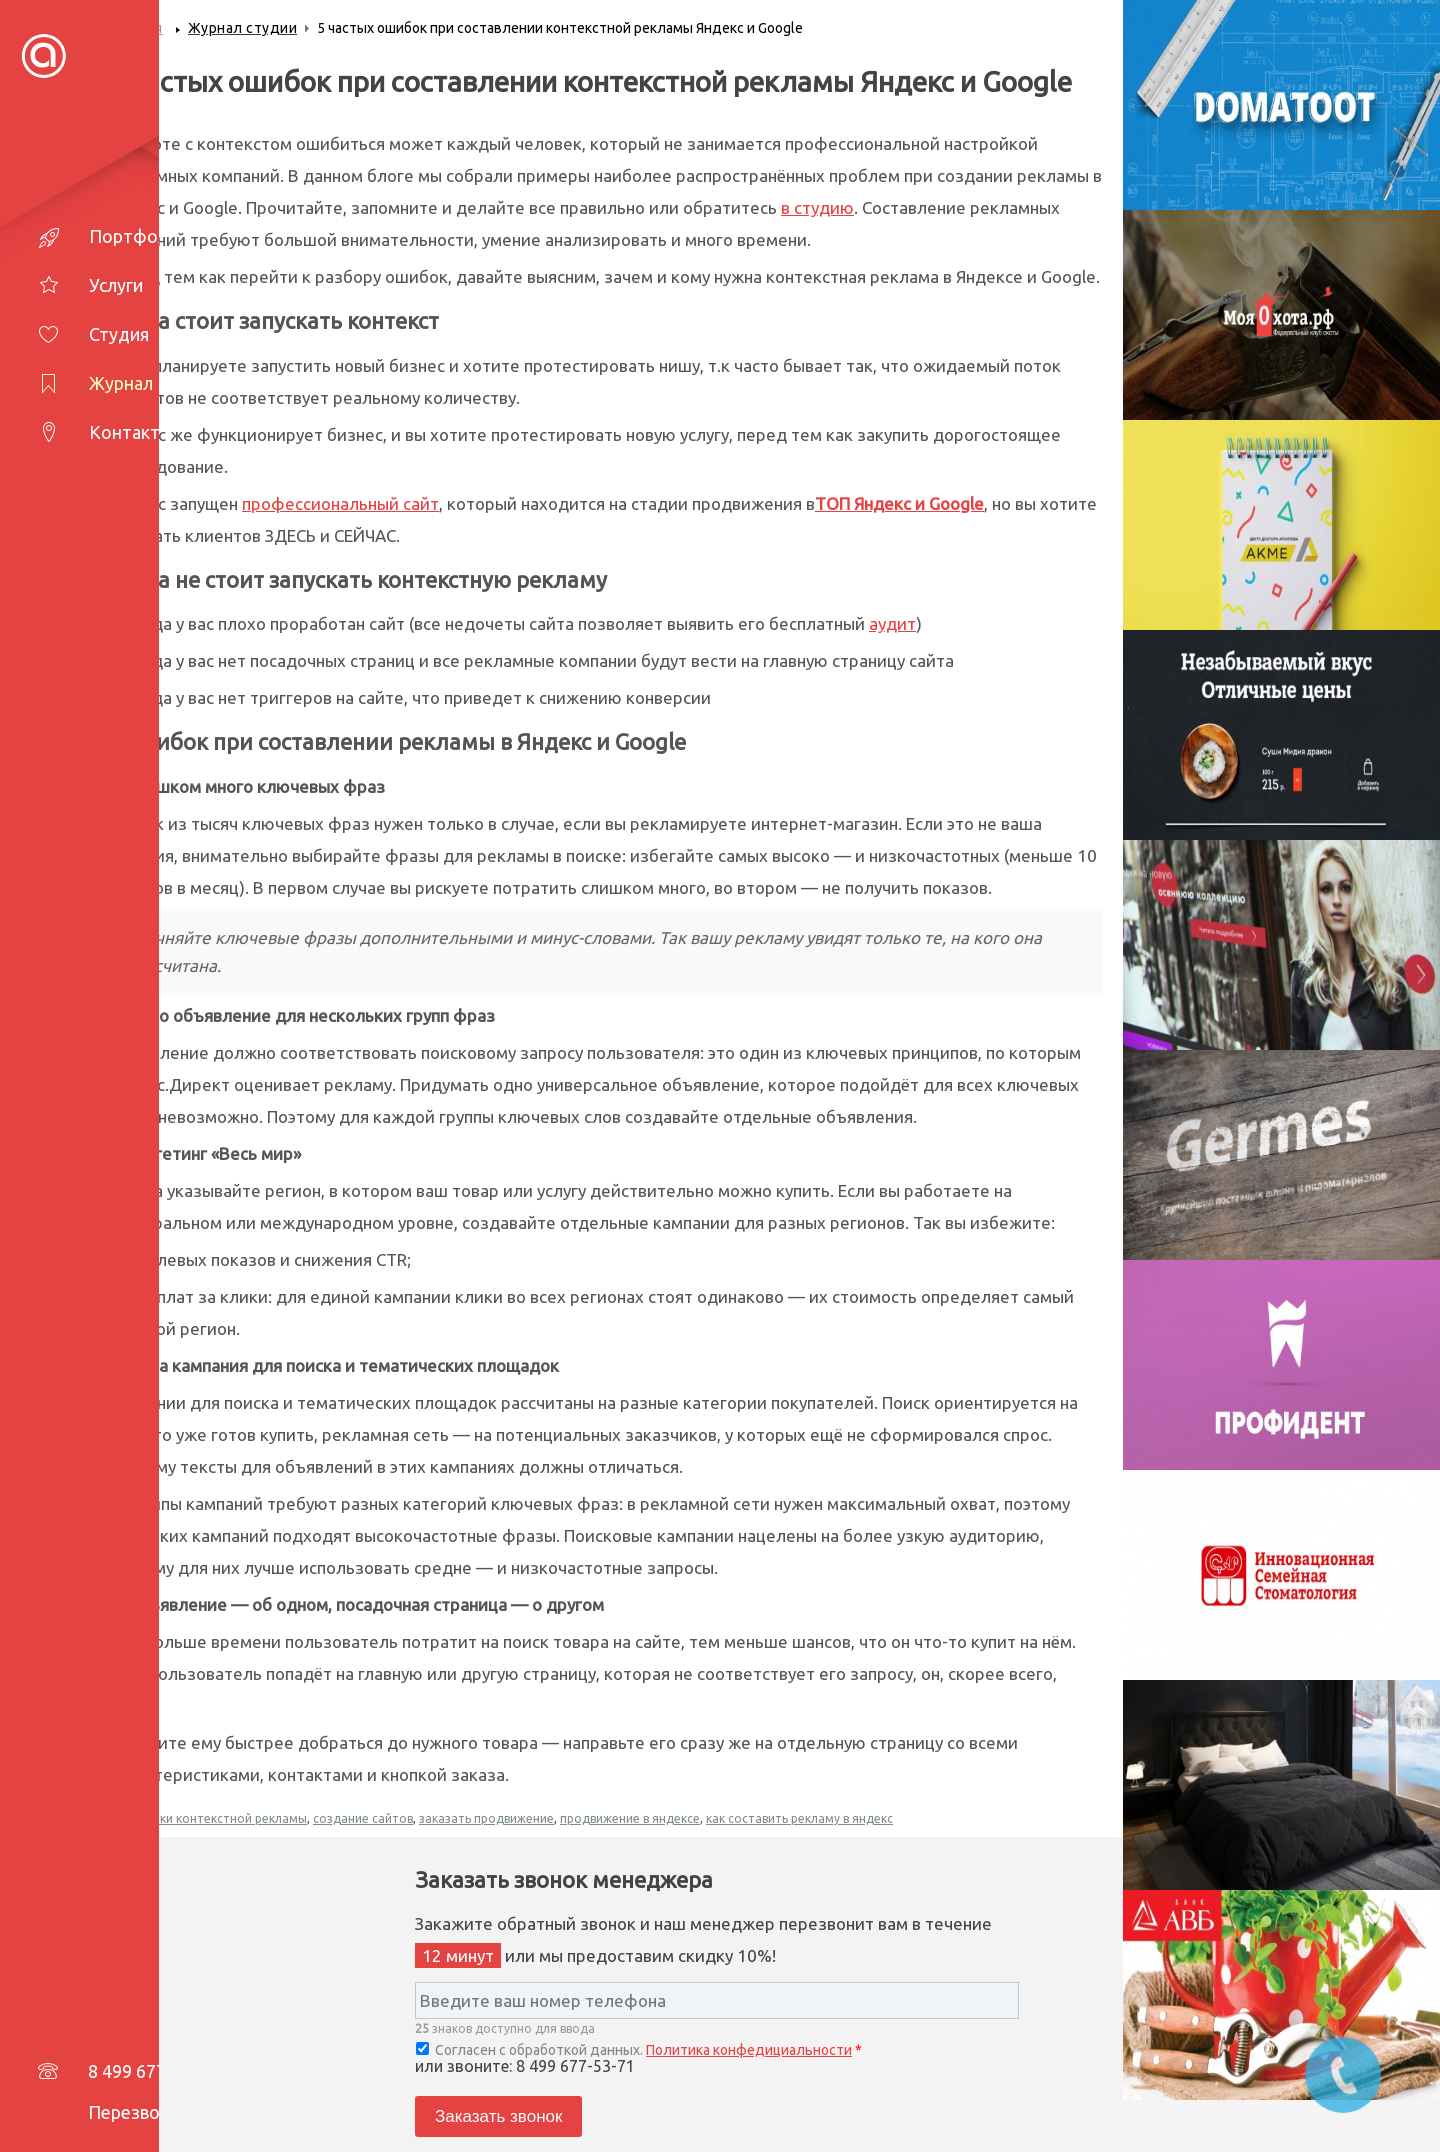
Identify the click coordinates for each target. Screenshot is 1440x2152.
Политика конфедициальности (749, 2050)
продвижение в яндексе (630, 1818)
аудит (892, 623)
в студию (817, 207)
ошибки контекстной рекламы (217, 1818)
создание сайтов (363, 1818)
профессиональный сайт (340, 503)
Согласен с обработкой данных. (639, 2050)
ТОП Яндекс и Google (899, 503)
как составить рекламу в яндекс (799, 1818)
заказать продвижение (486, 1818)
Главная (135, 28)
